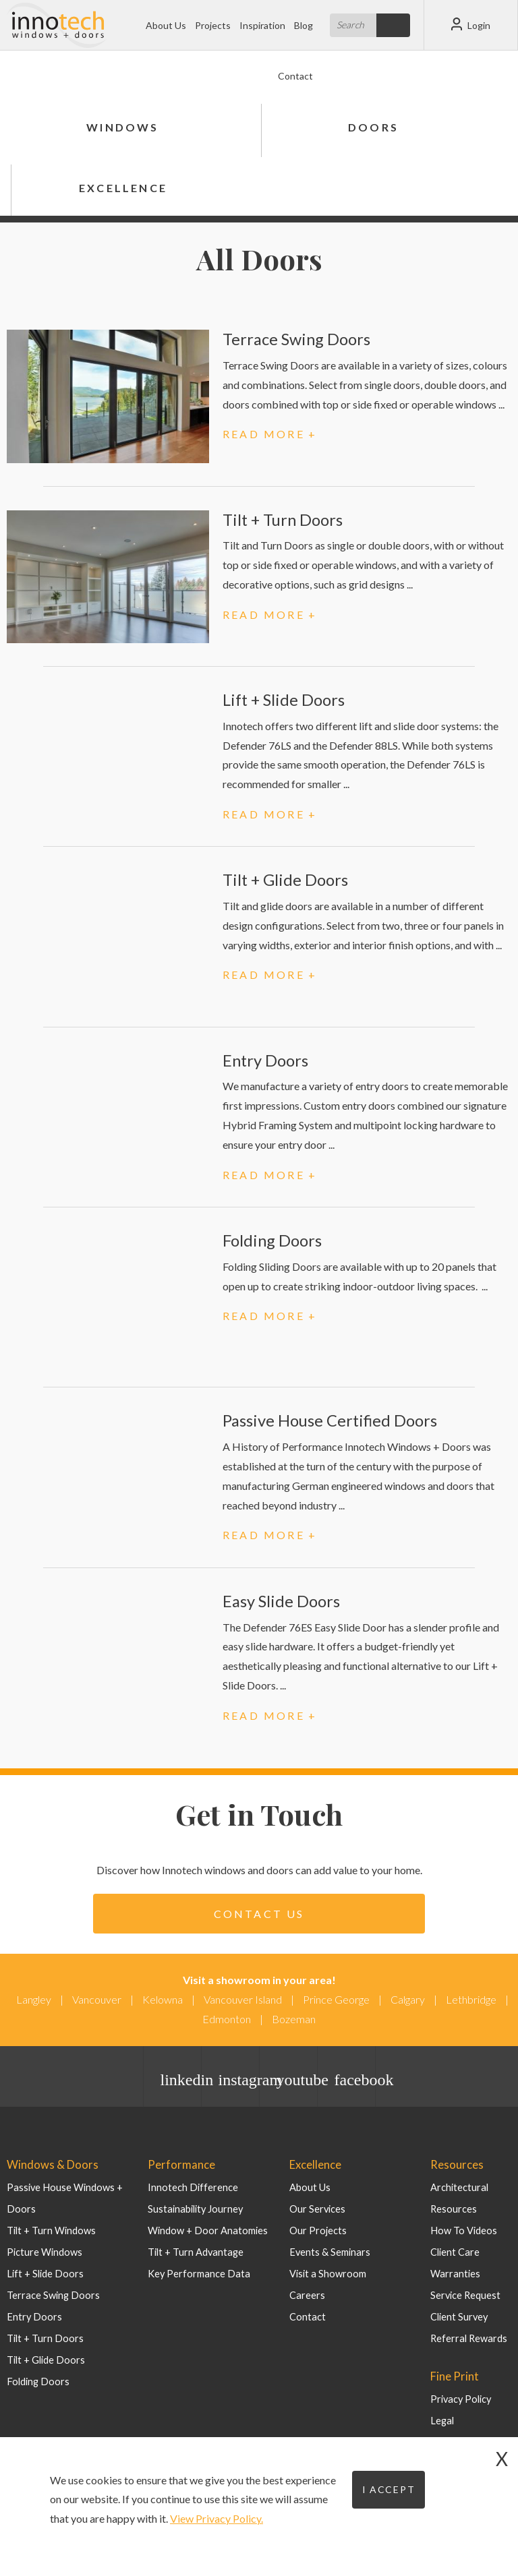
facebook (355, 2080)
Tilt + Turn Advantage (194, 2251)
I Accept (388, 2489)
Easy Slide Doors (281, 1601)
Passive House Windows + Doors (76, 2186)
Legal (441, 2419)
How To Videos (462, 2230)
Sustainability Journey (194, 2208)
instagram (239, 2080)
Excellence (123, 187)
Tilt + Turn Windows (50, 2208)
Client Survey (458, 2316)
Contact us (259, 1913)
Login (470, 24)
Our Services (316, 2208)
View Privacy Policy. (216, 2518)
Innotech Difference (191, 2186)
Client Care (454, 2251)
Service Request (465, 2294)
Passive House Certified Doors (330, 1420)
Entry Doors (266, 1060)
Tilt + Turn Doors (284, 519)
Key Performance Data (195, 2273)
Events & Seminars (328, 2251)
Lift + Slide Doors (285, 699)
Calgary (408, 1999)
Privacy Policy (459, 2397)
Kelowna (162, 1999)
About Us (166, 25)
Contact (295, 76)
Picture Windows (43, 2230)
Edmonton (226, 2018)
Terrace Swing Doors (296, 339)
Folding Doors (272, 1240)
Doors (373, 127)
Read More (264, 433)
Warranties (453, 2273)
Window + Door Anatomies (205, 2230)
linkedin (181, 2080)
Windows (122, 127)
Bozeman (294, 2018)
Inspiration (262, 25)
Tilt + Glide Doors (286, 879)
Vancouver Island (243, 1999)
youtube (297, 2080)
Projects (213, 25)
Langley (33, 1999)
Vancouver (96, 1999)
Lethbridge (471, 1999)
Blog (303, 25)
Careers (306, 2294)
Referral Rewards (466, 2337)
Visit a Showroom (326, 2273)
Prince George (336, 1999)
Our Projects (316, 2230)
